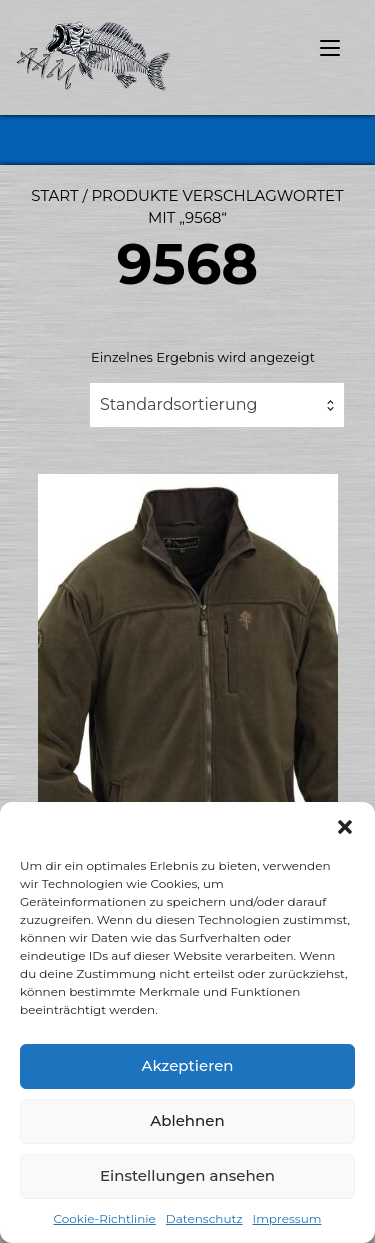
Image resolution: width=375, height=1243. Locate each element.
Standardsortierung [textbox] (179, 404)
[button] (345, 827)
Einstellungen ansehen (187, 1175)
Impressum (287, 1218)
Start (54, 195)
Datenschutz (204, 1218)
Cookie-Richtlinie (105, 1218)
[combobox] (217, 405)
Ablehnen (187, 1120)
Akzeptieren (187, 1065)
